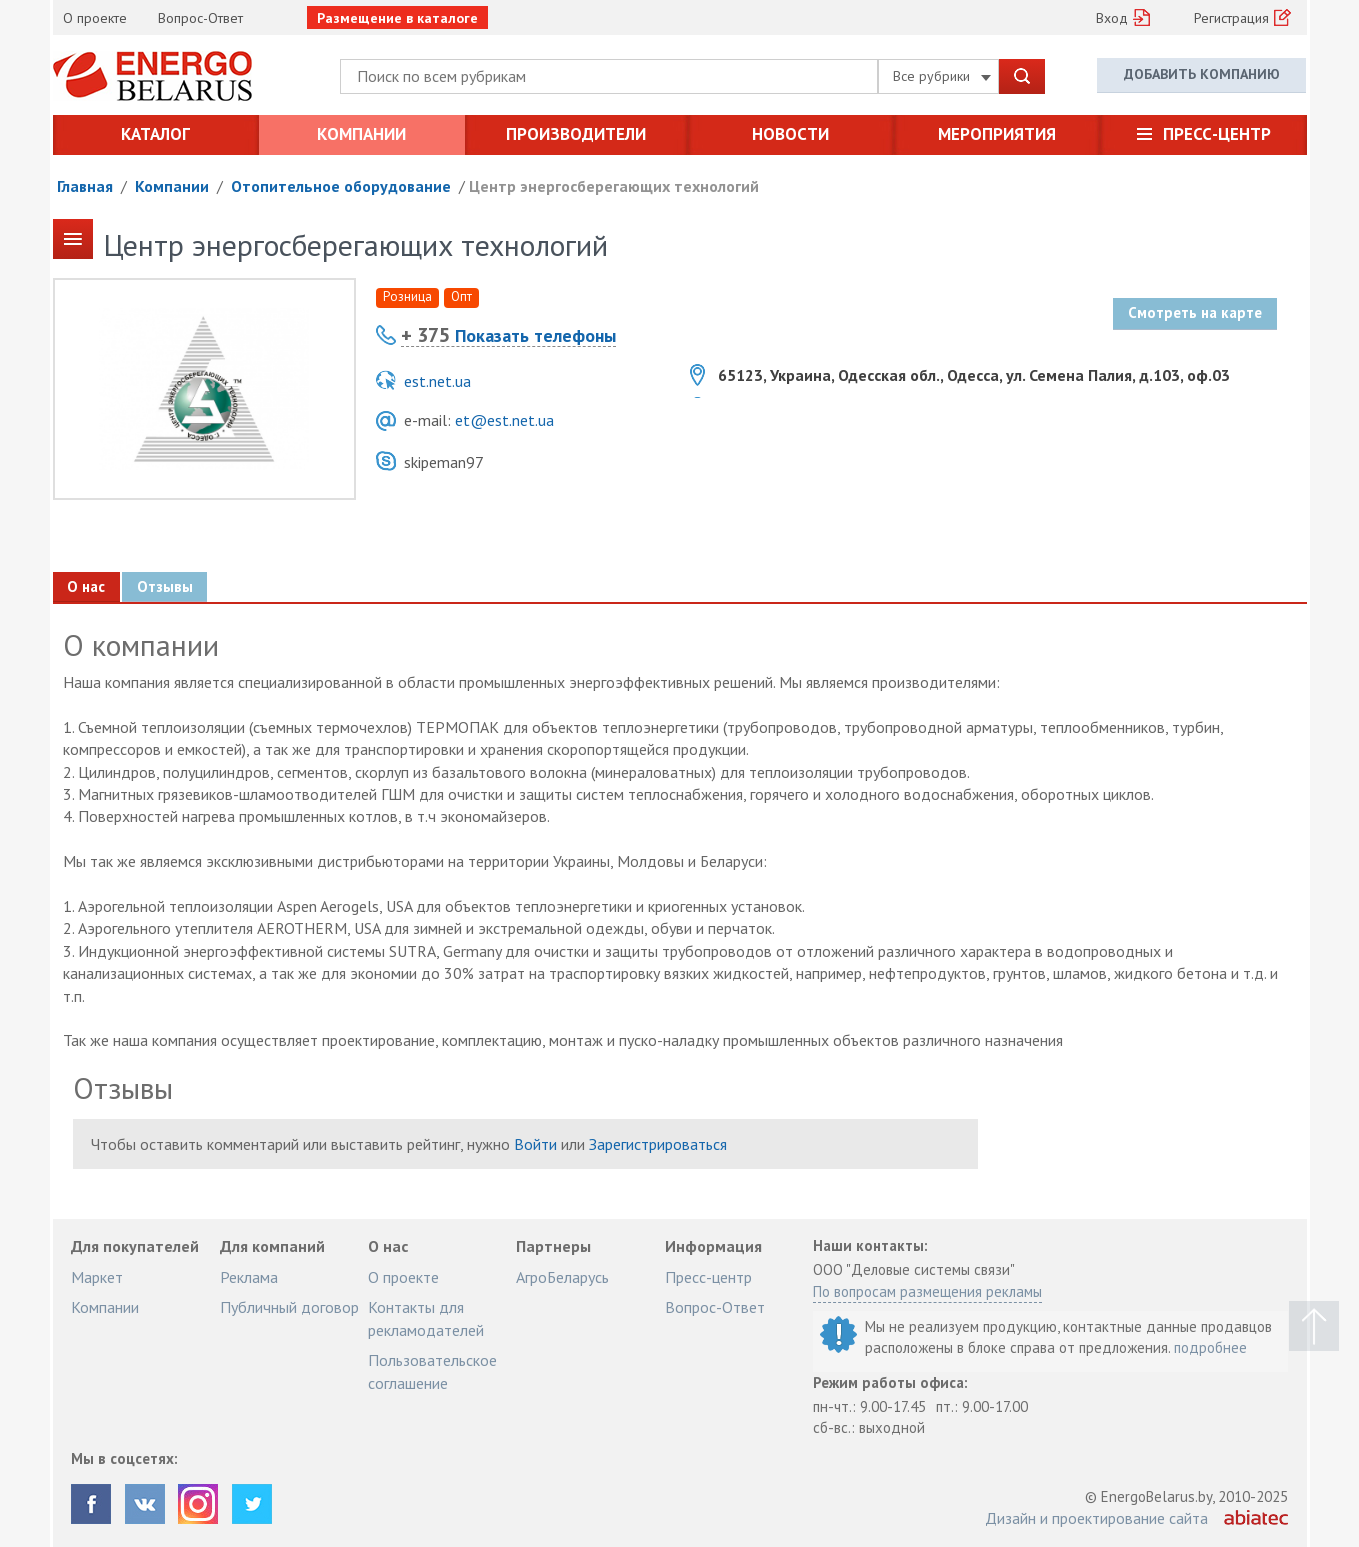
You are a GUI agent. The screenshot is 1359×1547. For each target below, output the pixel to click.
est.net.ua (437, 381)
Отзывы (166, 586)
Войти (535, 1144)
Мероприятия (997, 134)
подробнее (1210, 1347)
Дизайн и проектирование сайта (1096, 1518)
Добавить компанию (1202, 75)
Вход (1112, 18)
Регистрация (1231, 18)
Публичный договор (289, 1307)
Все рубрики (942, 76)
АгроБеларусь (562, 1277)
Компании (361, 134)
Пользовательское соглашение (432, 1371)
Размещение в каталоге (397, 18)
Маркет (97, 1277)
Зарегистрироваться (658, 1144)
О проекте (95, 18)
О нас (87, 586)
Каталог (155, 134)
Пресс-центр (1217, 134)
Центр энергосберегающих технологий (614, 186)
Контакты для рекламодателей (426, 1318)
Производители (576, 134)
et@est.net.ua (504, 420)
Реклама (249, 1277)
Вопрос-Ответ (200, 18)
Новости (790, 134)
